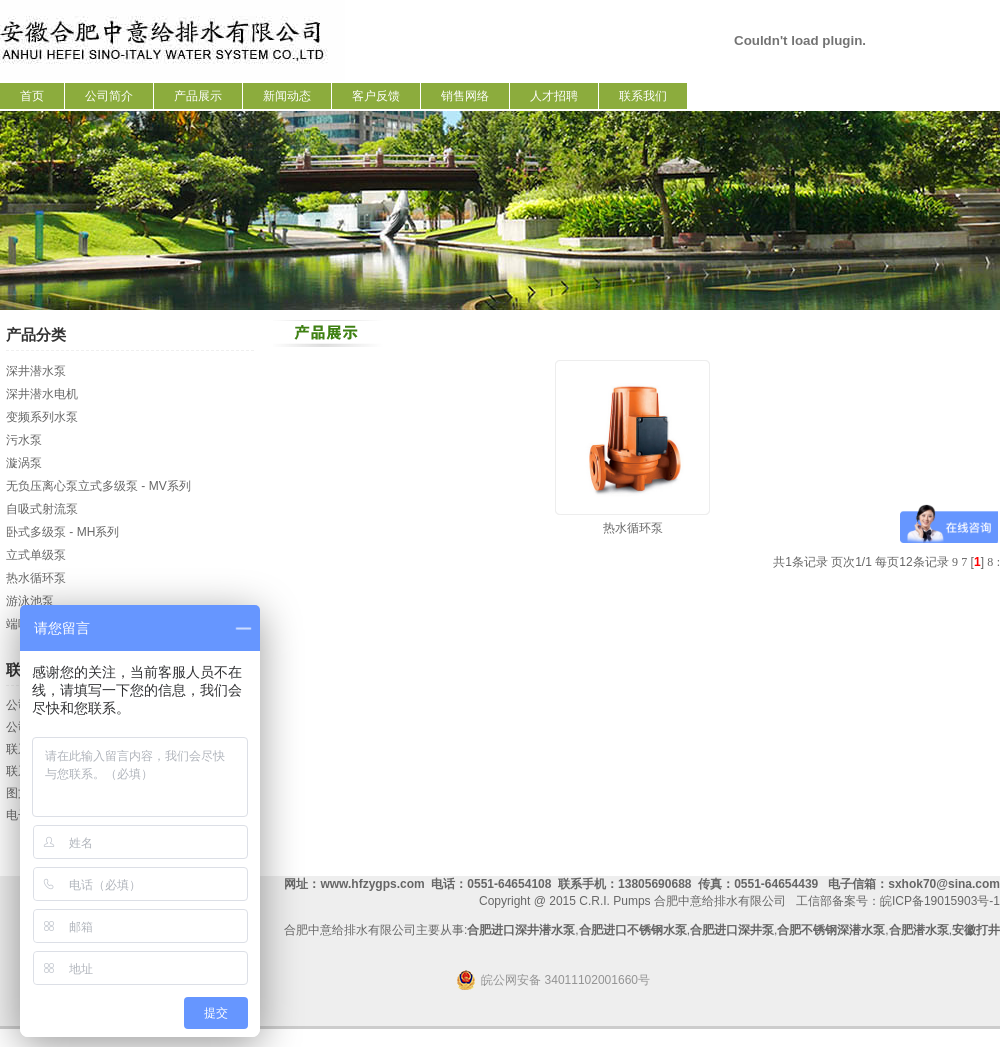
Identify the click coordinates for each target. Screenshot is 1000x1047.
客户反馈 (376, 96)
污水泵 (24, 440)
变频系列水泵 (42, 417)
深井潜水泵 (36, 371)
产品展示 (198, 96)
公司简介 (109, 96)
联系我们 (643, 96)
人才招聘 (554, 96)
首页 (32, 96)
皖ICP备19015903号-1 (940, 901)
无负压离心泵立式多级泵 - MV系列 (98, 486)
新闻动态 (287, 96)
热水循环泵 (36, 578)
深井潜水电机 (42, 394)
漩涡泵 (24, 463)
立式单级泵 (36, 555)
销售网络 (465, 96)
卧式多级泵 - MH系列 (62, 532)
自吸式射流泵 (42, 509)
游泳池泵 (30, 601)
